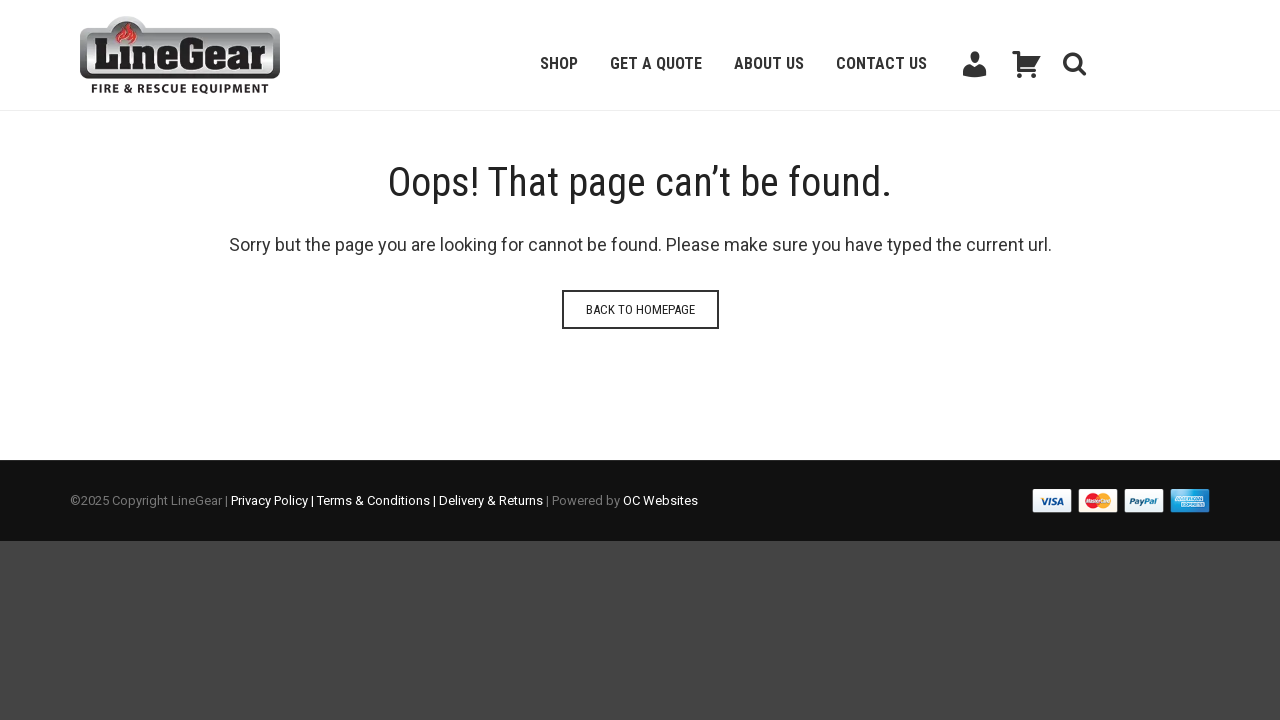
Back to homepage (640, 309)
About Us (769, 63)
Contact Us (881, 63)
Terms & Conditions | (378, 500)
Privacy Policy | (274, 500)
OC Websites (660, 500)
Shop (559, 63)
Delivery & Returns (491, 500)
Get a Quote (656, 63)
